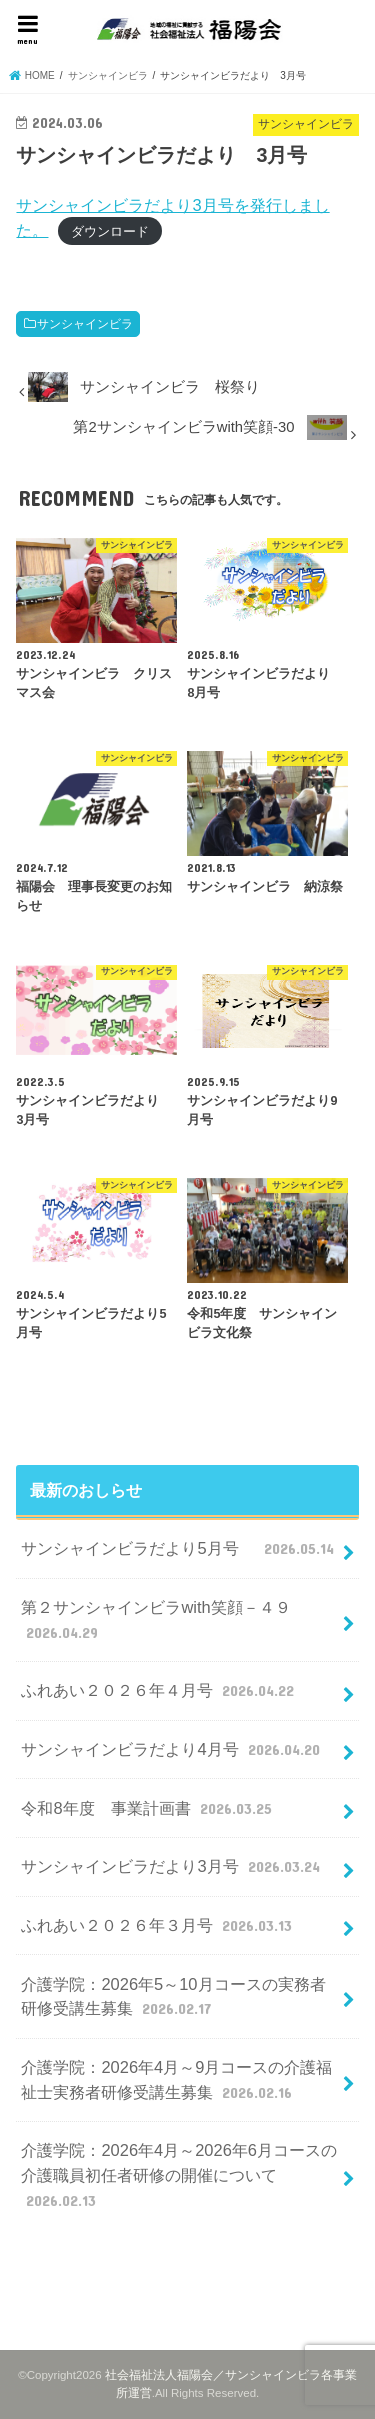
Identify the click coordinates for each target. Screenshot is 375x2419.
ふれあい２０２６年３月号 (158, 1925)
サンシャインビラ (85, 324)
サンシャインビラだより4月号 (172, 1749)
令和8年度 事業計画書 (148, 1808)
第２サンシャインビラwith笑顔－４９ (155, 1620)
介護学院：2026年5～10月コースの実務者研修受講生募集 (173, 1997)
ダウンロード (110, 231)
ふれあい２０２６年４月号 (159, 1690)
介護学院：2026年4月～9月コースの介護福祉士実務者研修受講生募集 (176, 2080)
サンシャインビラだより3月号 (172, 1866)
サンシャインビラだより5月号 (179, 1548)
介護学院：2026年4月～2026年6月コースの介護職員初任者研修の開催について (179, 2176)
